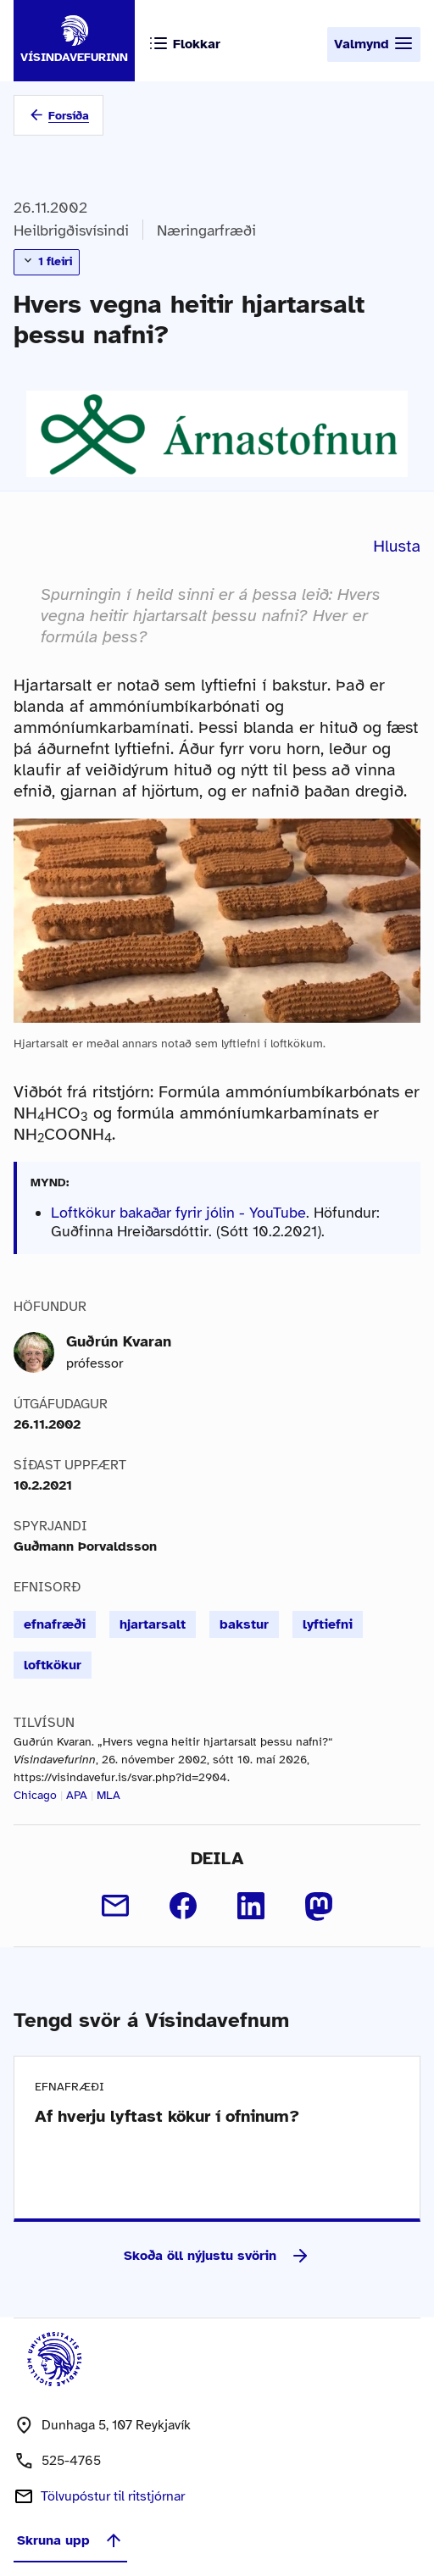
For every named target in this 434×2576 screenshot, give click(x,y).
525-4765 (71, 2460)
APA (76, 1795)
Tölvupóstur (113, 2496)
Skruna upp (70, 2540)
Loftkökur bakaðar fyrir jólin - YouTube (178, 1212)
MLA (108, 1795)
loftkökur (52, 1665)
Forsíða (68, 115)
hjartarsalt (153, 1624)
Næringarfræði (206, 230)
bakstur (244, 1624)
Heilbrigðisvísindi (71, 230)
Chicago (35, 1795)
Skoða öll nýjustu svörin (217, 2256)
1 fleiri (46, 261)
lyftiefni (328, 1624)
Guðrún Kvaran (118, 1341)
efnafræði (55, 1624)
